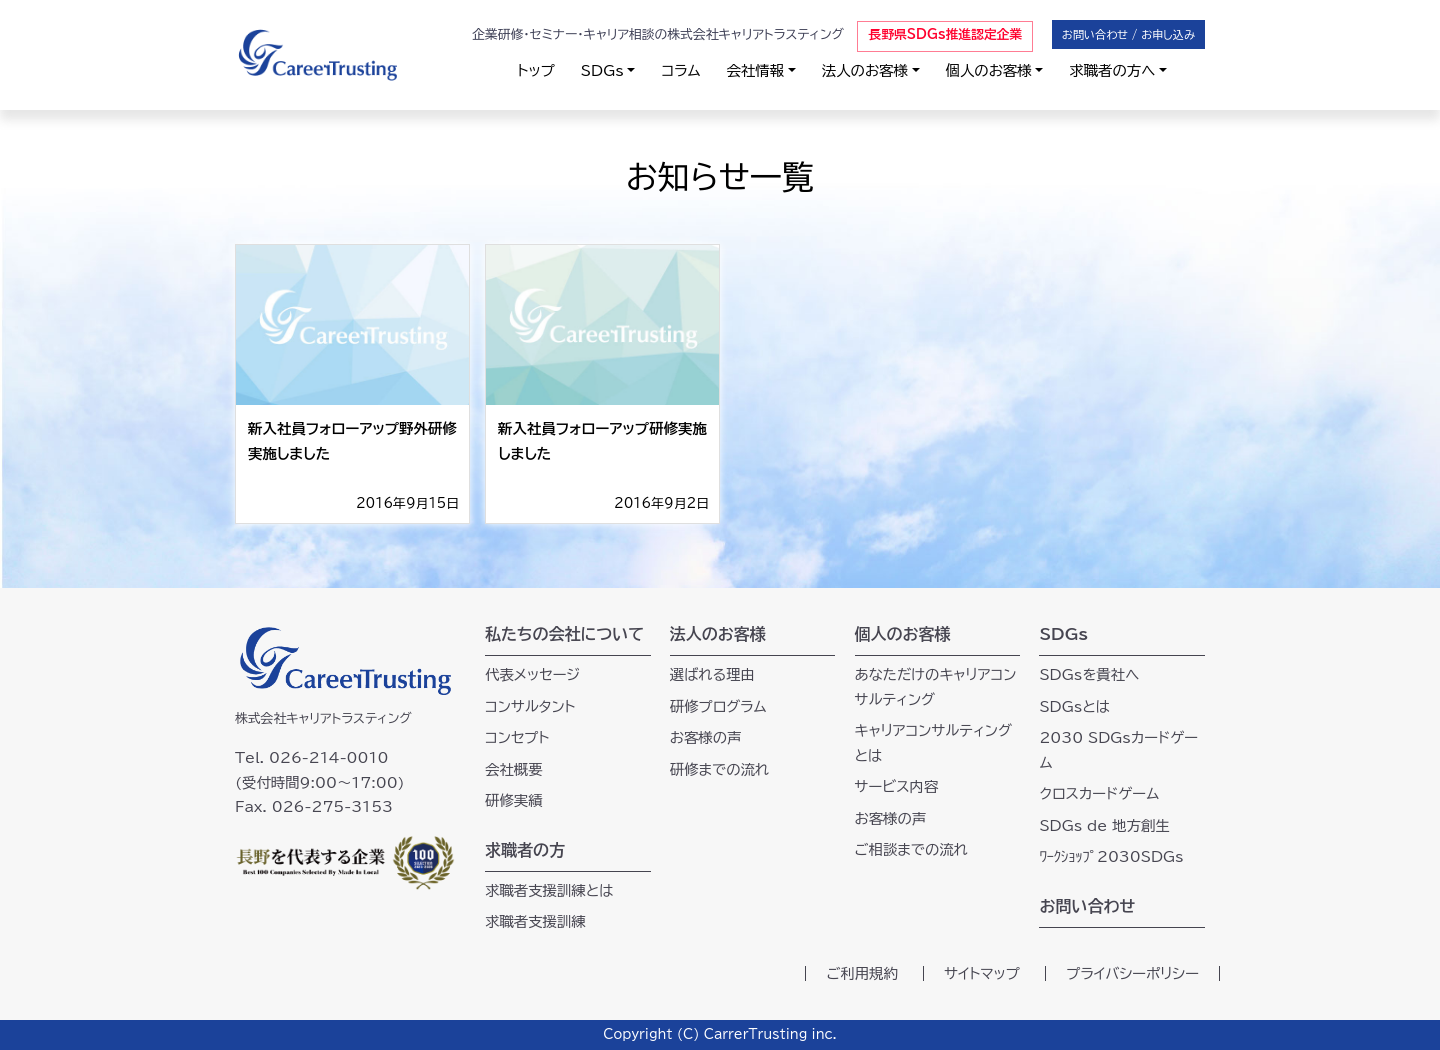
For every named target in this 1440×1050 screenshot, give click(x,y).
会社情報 (756, 70)
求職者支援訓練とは (549, 890)
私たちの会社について (564, 634)
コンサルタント (530, 706)
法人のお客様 (865, 70)
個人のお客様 (989, 70)
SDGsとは (1074, 706)
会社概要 (514, 769)
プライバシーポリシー (1132, 973)
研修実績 (514, 800)
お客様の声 (706, 737)
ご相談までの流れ (911, 849)
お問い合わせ (1087, 906)
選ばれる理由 (712, 674)
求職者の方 (525, 850)
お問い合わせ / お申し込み (1128, 34)
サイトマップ (982, 973)
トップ (536, 70)
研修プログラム (718, 706)
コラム (680, 70)
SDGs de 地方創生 (1104, 825)
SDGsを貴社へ (1089, 674)
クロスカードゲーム (1099, 793)
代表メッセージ (532, 674)
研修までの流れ (719, 769)
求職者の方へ (1112, 70)
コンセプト (517, 737)
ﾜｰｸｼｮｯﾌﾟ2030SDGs (1111, 856)
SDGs (602, 70)
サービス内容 (897, 786)
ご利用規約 (862, 973)
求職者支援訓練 (535, 921)
